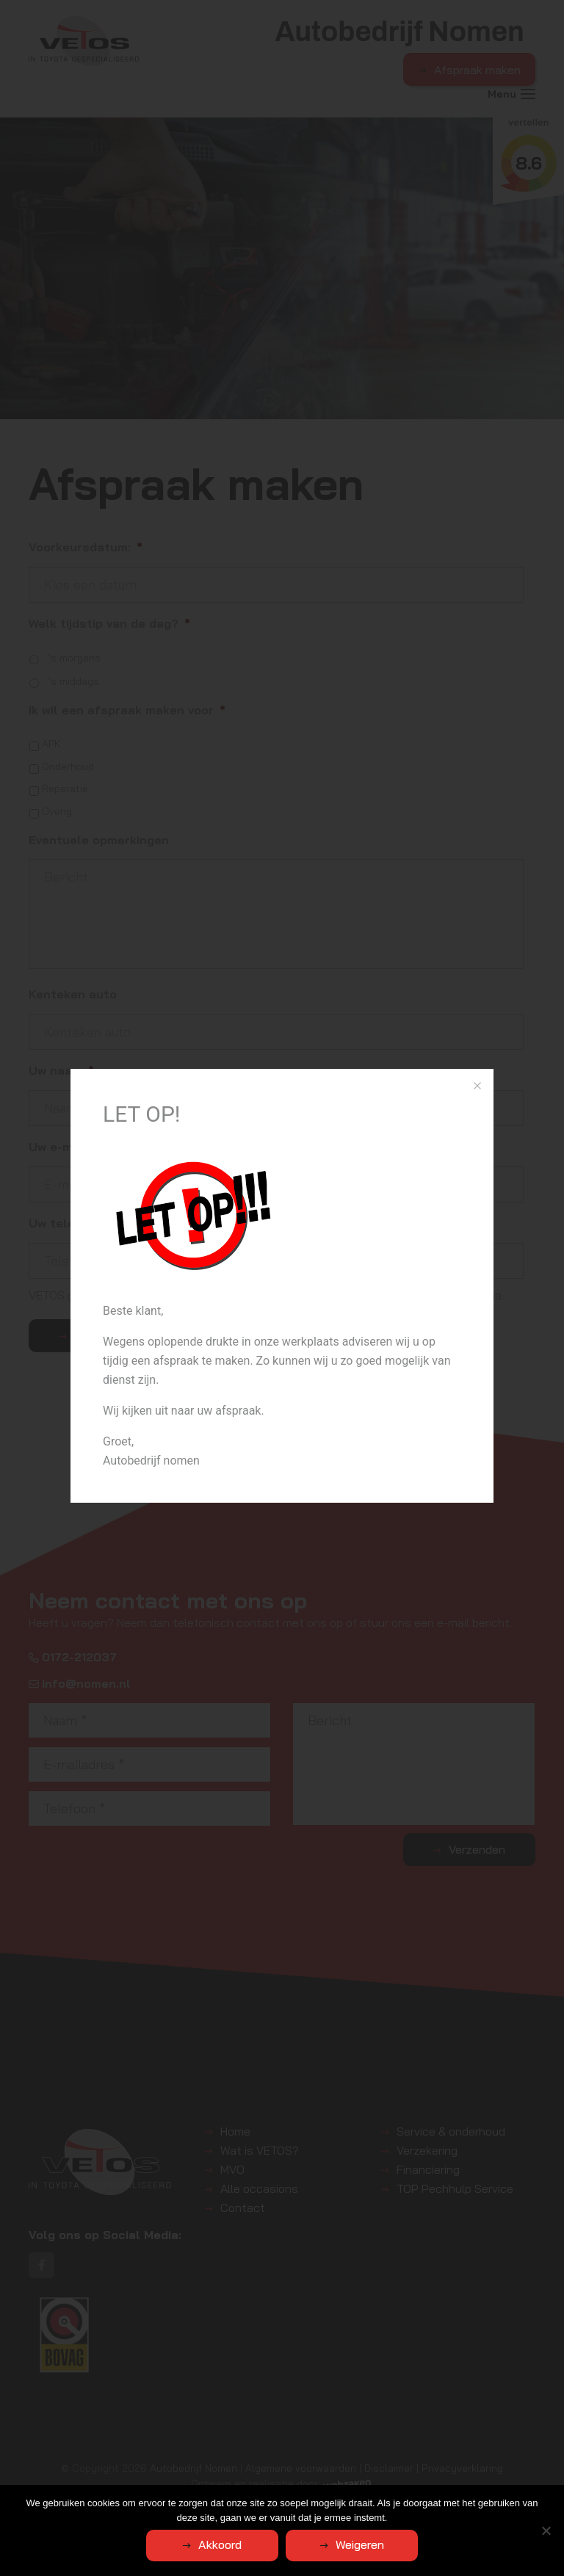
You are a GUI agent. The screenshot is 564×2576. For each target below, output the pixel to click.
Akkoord (220, 2544)
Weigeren (360, 2544)
